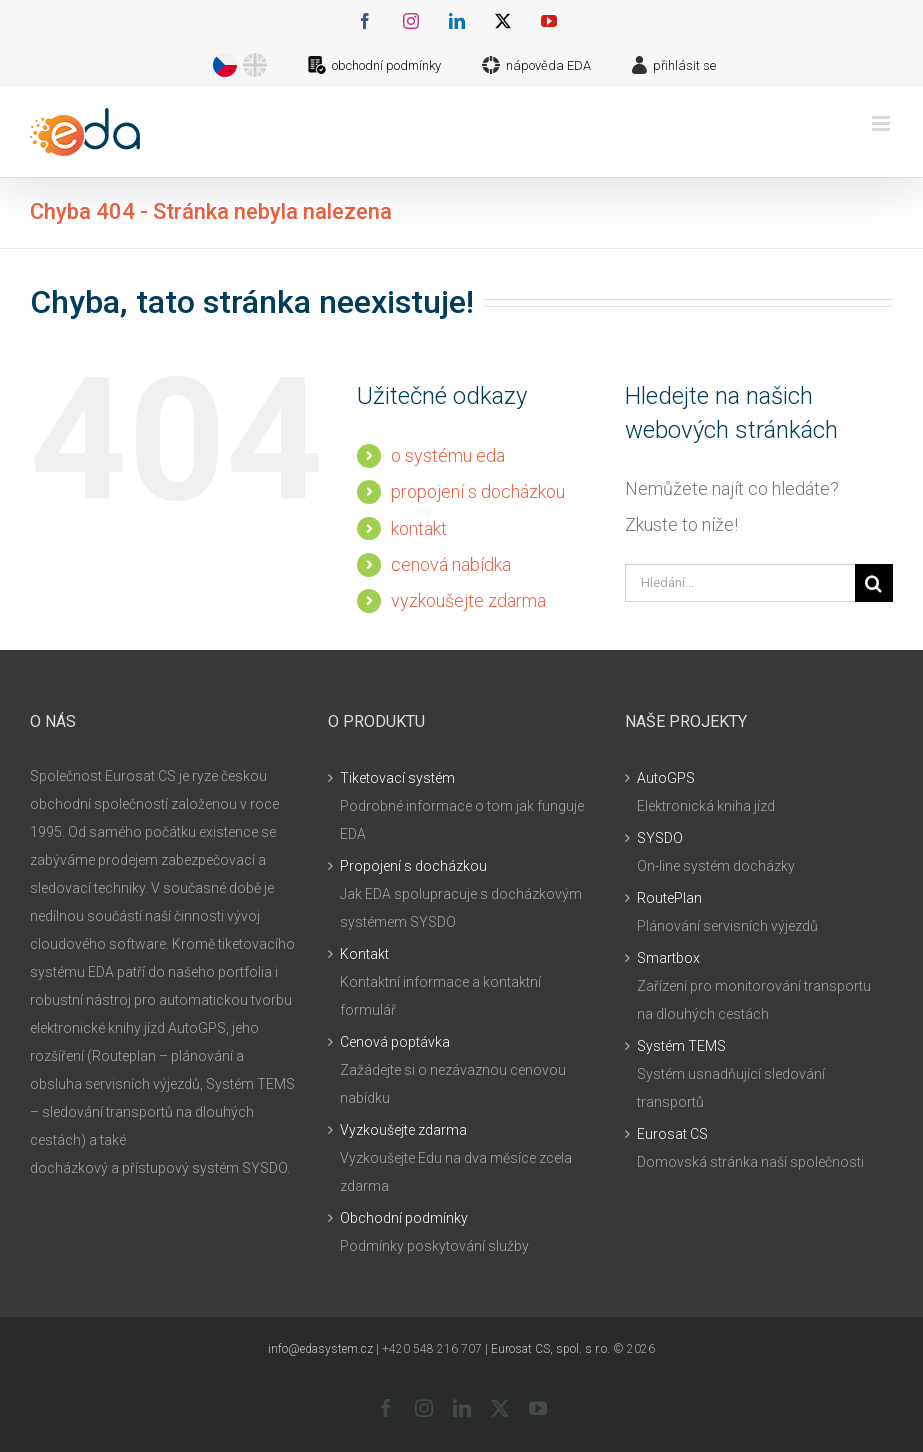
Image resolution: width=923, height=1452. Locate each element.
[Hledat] (874, 583)
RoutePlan (669, 898)
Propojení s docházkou (413, 866)
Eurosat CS (672, 1134)
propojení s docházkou (478, 491)
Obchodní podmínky (404, 1218)
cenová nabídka (451, 564)
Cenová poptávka (395, 1042)
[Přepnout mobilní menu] (882, 123)
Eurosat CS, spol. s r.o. (550, 1349)
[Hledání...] (740, 583)
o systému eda (448, 455)
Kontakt (364, 954)
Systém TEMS (681, 1046)
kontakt (419, 528)
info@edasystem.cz (320, 1349)
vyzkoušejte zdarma (468, 600)
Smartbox (668, 958)
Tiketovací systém (397, 778)
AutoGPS (666, 778)
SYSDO (660, 838)
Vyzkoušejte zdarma (403, 1130)
